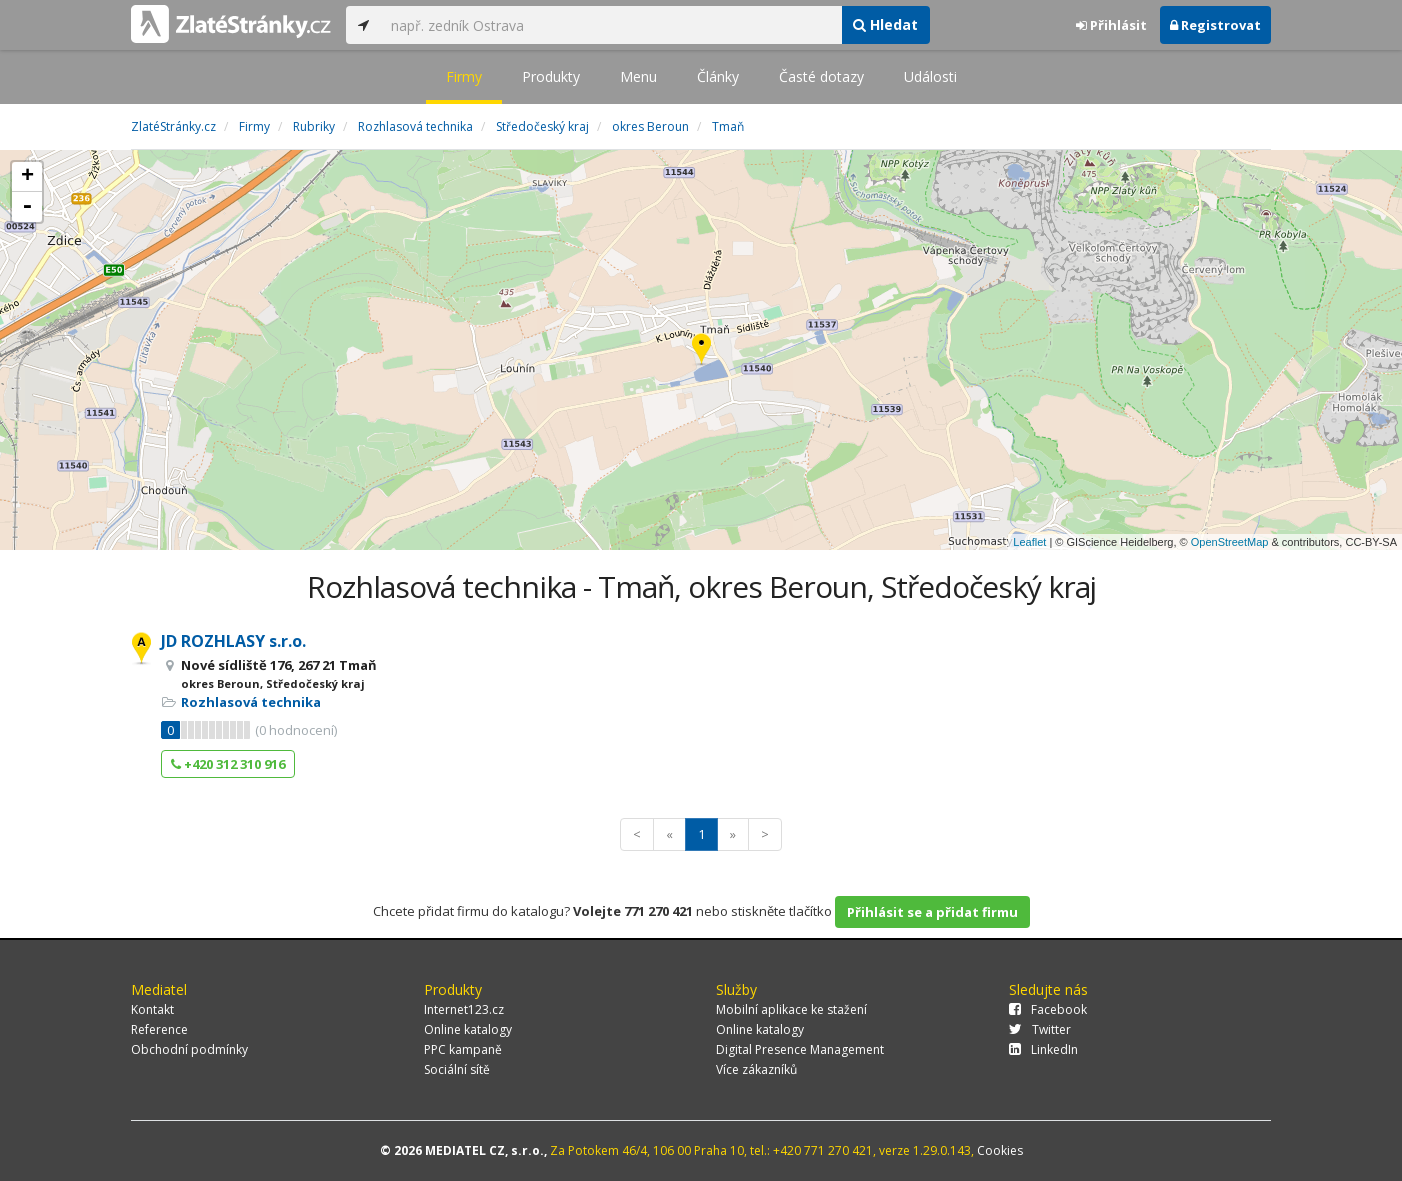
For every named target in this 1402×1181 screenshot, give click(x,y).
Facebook (1048, 1009)
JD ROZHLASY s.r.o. (233, 641)
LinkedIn (1043, 1049)
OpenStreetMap (1230, 542)
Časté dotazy (821, 76)
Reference (159, 1029)
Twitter (1040, 1029)
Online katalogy (468, 1029)
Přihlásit (1111, 25)
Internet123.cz (464, 1009)
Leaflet (1029, 542)
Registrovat (1215, 25)
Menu (638, 76)
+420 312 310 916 (228, 764)
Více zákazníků (756, 1069)
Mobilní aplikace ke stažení (791, 1009)
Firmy (464, 76)
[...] (611, 25)
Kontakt (152, 1009)
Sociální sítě (457, 1069)
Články (718, 76)
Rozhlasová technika (251, 702)
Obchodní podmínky (189, 1049)
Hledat (885, 24)
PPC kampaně (463, 1049)
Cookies (1000, 1150)
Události (930, 76)
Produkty (551, 76)
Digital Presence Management (800, 1049)
